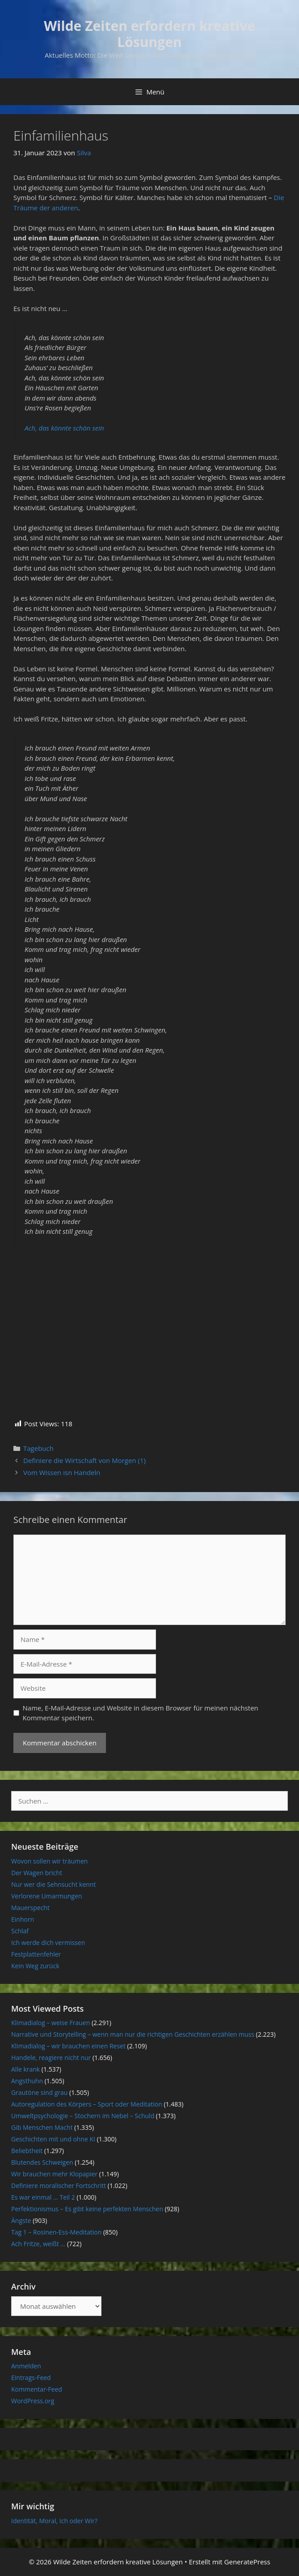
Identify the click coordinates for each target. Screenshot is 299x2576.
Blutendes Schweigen (42, 2162)
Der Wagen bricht (36, 1872)
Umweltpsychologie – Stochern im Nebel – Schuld (82, 2115)
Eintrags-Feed (31, 2377)
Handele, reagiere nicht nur (51, 2057)
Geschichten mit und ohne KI (53, 2139)
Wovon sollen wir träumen (49, 1861)
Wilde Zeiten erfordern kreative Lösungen (149, 34)
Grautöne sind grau (39, 2092)
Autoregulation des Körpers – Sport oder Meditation (86, 2104)
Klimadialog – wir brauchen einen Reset (68, 2046)
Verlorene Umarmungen (46, 1896)
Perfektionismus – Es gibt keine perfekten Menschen (87, 2209)
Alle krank (25, 2069)
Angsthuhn (27, 2081)
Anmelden (26, 2366)
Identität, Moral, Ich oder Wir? (54, 2520)
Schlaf (20, 1931)
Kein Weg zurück (35, 1966)
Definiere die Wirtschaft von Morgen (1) (84, 1460)
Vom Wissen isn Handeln (61, 1472)
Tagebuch (38, 1448)
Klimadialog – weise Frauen (50, 2022)
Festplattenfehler (36, 1954)
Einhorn (22, 1919)
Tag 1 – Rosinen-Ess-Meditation (56, 2232)
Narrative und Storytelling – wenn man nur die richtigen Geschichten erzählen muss (132, 2034)
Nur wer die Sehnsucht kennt (53, 1884)
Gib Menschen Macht (42, 2127)
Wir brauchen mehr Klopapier (54, 2174)
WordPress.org (32, 2401)
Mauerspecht (30, 1907)
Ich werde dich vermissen (48, 1942)
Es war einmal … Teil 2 (43, 2197)
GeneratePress (247, 2561)
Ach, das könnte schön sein (64, 427)
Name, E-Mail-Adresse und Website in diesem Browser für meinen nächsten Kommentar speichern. (140, 1713)
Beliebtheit (26, 2150)
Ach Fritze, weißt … (38, 2243)
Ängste (21, 2220)
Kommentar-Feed (36, 2389)
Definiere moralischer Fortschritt (58, 2185)
